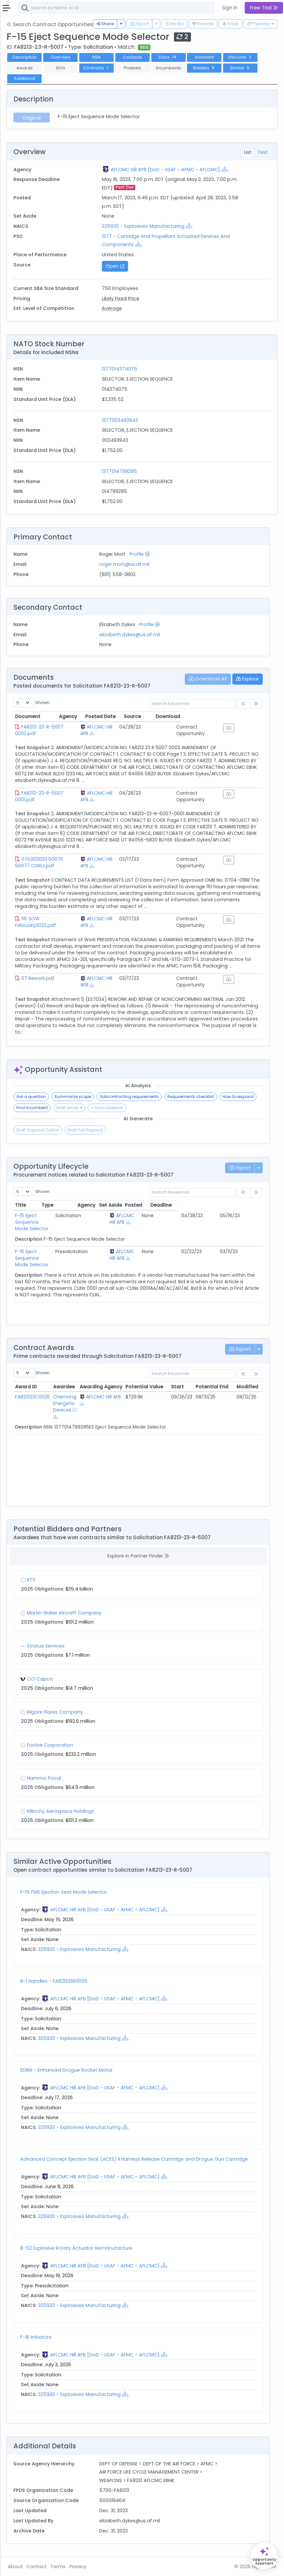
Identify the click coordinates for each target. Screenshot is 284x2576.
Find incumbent (32, 1107)
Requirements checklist (190, 1096)
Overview (60, 57)
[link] (256, 704)
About (15, 2566)
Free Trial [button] (264, 7)
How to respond (238, 1096)
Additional (24, 78)
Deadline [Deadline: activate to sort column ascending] (245, 1205)
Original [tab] (32, 118)
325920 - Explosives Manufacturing (143, 226)
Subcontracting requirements (129, 1096)
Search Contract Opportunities (50, 24)
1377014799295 (119, 471)
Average (112, 308)
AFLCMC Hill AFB (122, 727)
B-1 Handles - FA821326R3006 (53, 1981)
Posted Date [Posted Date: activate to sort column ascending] (161, 716)
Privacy (77, 2566)
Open (115, 266)
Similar (240, 68)
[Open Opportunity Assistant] (264, 2556)
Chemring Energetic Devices (64, 1403)
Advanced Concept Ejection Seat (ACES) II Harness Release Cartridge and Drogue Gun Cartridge (134, 2159)
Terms (58, 2566)
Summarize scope (72, 1096)
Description (24, 57)
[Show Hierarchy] (224, 169)
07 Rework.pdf (37, 978)
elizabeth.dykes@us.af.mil (129, 634)
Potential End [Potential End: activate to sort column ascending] (212, 1386)
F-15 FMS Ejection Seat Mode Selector (63, 1892)
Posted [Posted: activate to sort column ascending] (218, 1205)
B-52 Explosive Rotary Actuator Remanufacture (76, 2248)
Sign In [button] (229, 7)
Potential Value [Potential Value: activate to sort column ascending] (144, 1386)
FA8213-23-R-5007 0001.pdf (53, 793)
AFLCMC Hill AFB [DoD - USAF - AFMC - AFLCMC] (165, 169)
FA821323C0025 (32, 1397)
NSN (96, 57)
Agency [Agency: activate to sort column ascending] (108, 716)
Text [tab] (262, 152)
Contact (37, 2566)
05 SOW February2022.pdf (51, 918)
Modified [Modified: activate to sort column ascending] (247, 1386)
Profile (139, 554)
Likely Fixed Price (120, 298)
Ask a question (31, 1096)
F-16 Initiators (35, 2337)
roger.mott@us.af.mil (124, 564)
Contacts (132, 57)
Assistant (204, 57)
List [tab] (248, 152)
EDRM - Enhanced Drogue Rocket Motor (66, 2070)
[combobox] (116, 8)
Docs (168, 57)
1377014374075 (119, 369)
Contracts (96, 68)
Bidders (204, 68)
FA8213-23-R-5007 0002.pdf (53, 727)
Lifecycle (240, 57)
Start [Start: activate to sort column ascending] (177, 1386)
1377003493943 (120, 420)
